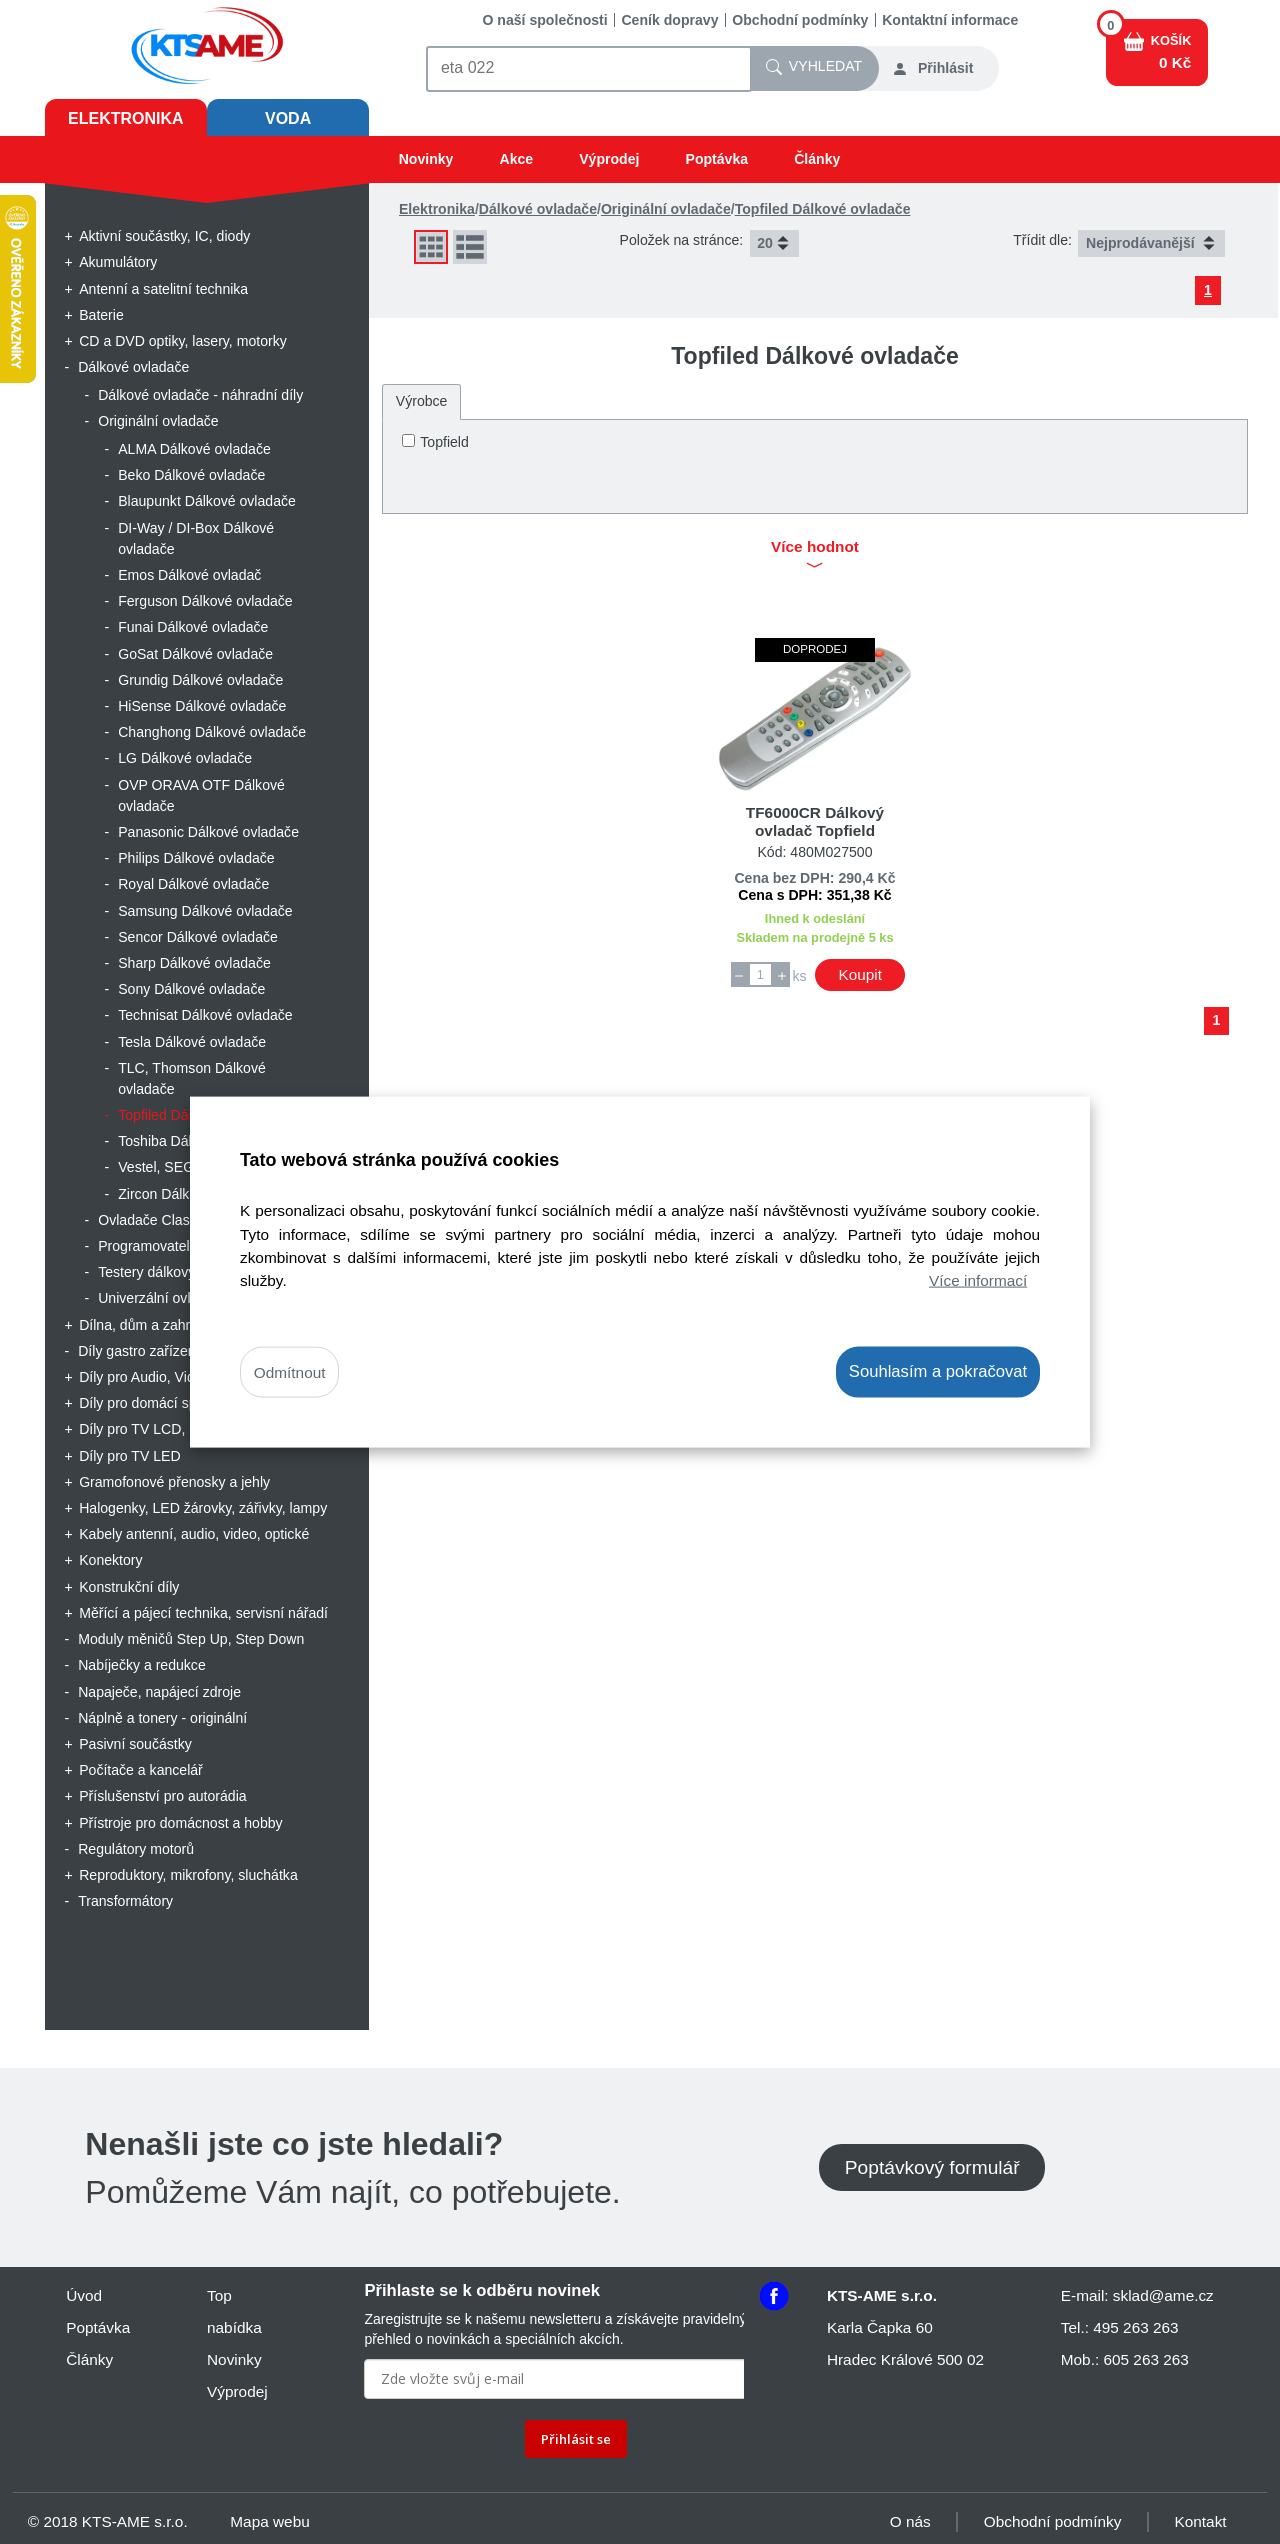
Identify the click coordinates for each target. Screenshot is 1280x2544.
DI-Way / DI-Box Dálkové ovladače (196, 538)
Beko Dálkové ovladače (191, 475)
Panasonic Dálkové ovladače (208, 832)
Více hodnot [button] (815, 556)
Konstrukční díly (129, 1587)
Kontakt (1201, 2521)
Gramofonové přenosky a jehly (174, 1482)
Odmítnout (290, 1372)
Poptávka (717, 159)
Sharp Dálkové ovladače (194, 963)
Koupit (860, 974)
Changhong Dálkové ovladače (212, 732)
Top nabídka (234, 2311)
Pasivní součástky (135, 1744)
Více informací (978, 1279)
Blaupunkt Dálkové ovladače (207, 501)
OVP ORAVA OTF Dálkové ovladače (201, 795)
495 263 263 (1135, 2327)
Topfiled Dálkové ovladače (823, 209)
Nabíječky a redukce (142, 1665)
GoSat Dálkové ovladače (195, 654)
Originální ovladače (158, 421)
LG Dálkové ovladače (185, 758)
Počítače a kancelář (141, 1770)
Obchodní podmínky (800, 20)
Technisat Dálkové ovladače (205, 1015)
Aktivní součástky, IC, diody (164, 236)
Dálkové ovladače (133, 367)
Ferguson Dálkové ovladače (205, 601)
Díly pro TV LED (129, 1456)
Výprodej (609, 159)
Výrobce (422, 401)
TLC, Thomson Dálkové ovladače (192, 1078)
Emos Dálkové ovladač (189, 575)
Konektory (110, 1560)
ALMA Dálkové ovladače (194, 449)
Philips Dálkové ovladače (196, 858)
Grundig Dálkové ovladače (200, 680)
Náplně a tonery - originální (162, 1718)
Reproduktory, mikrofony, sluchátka (188, 1875)
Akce (516, 159)
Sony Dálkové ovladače (191, 989)
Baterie (101, 315)
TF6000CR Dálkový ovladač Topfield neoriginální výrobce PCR (815, 831)
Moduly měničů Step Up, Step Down (191, 1639)
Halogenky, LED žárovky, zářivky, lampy (203, 1508)
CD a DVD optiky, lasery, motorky (183, 341)
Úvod (84, 2295)
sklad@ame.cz (1163, 2295)
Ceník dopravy (669, 20)
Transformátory (125, 1901)
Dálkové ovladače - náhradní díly (200, 395)
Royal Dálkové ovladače (193, 884)
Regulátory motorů (136, 1849)
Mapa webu (269, 2521)
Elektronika (126, 118)
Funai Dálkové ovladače (193, 627)
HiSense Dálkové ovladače (202, 706)
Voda (288, 118)
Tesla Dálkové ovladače (192, 1042)
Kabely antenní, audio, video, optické (194, 1534)
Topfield (444, 442)
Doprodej (815, 649)
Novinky (426, 159)
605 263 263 (1145, 2359)
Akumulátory (118, 262)
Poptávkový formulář (932, 2167)
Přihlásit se (576, 2439)
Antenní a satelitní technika (163, 289)
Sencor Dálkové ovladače (198, 937)
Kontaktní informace (950, 20)
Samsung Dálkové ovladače (205, 911)
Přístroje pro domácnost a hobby (180, 1823)
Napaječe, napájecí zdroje (159, 1692)
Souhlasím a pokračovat (938, 1371)
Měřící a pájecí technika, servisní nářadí (203, 1613)
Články (817, 159)
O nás (910, 2521)
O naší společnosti (545, 20)
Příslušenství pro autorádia (162, 1796)
